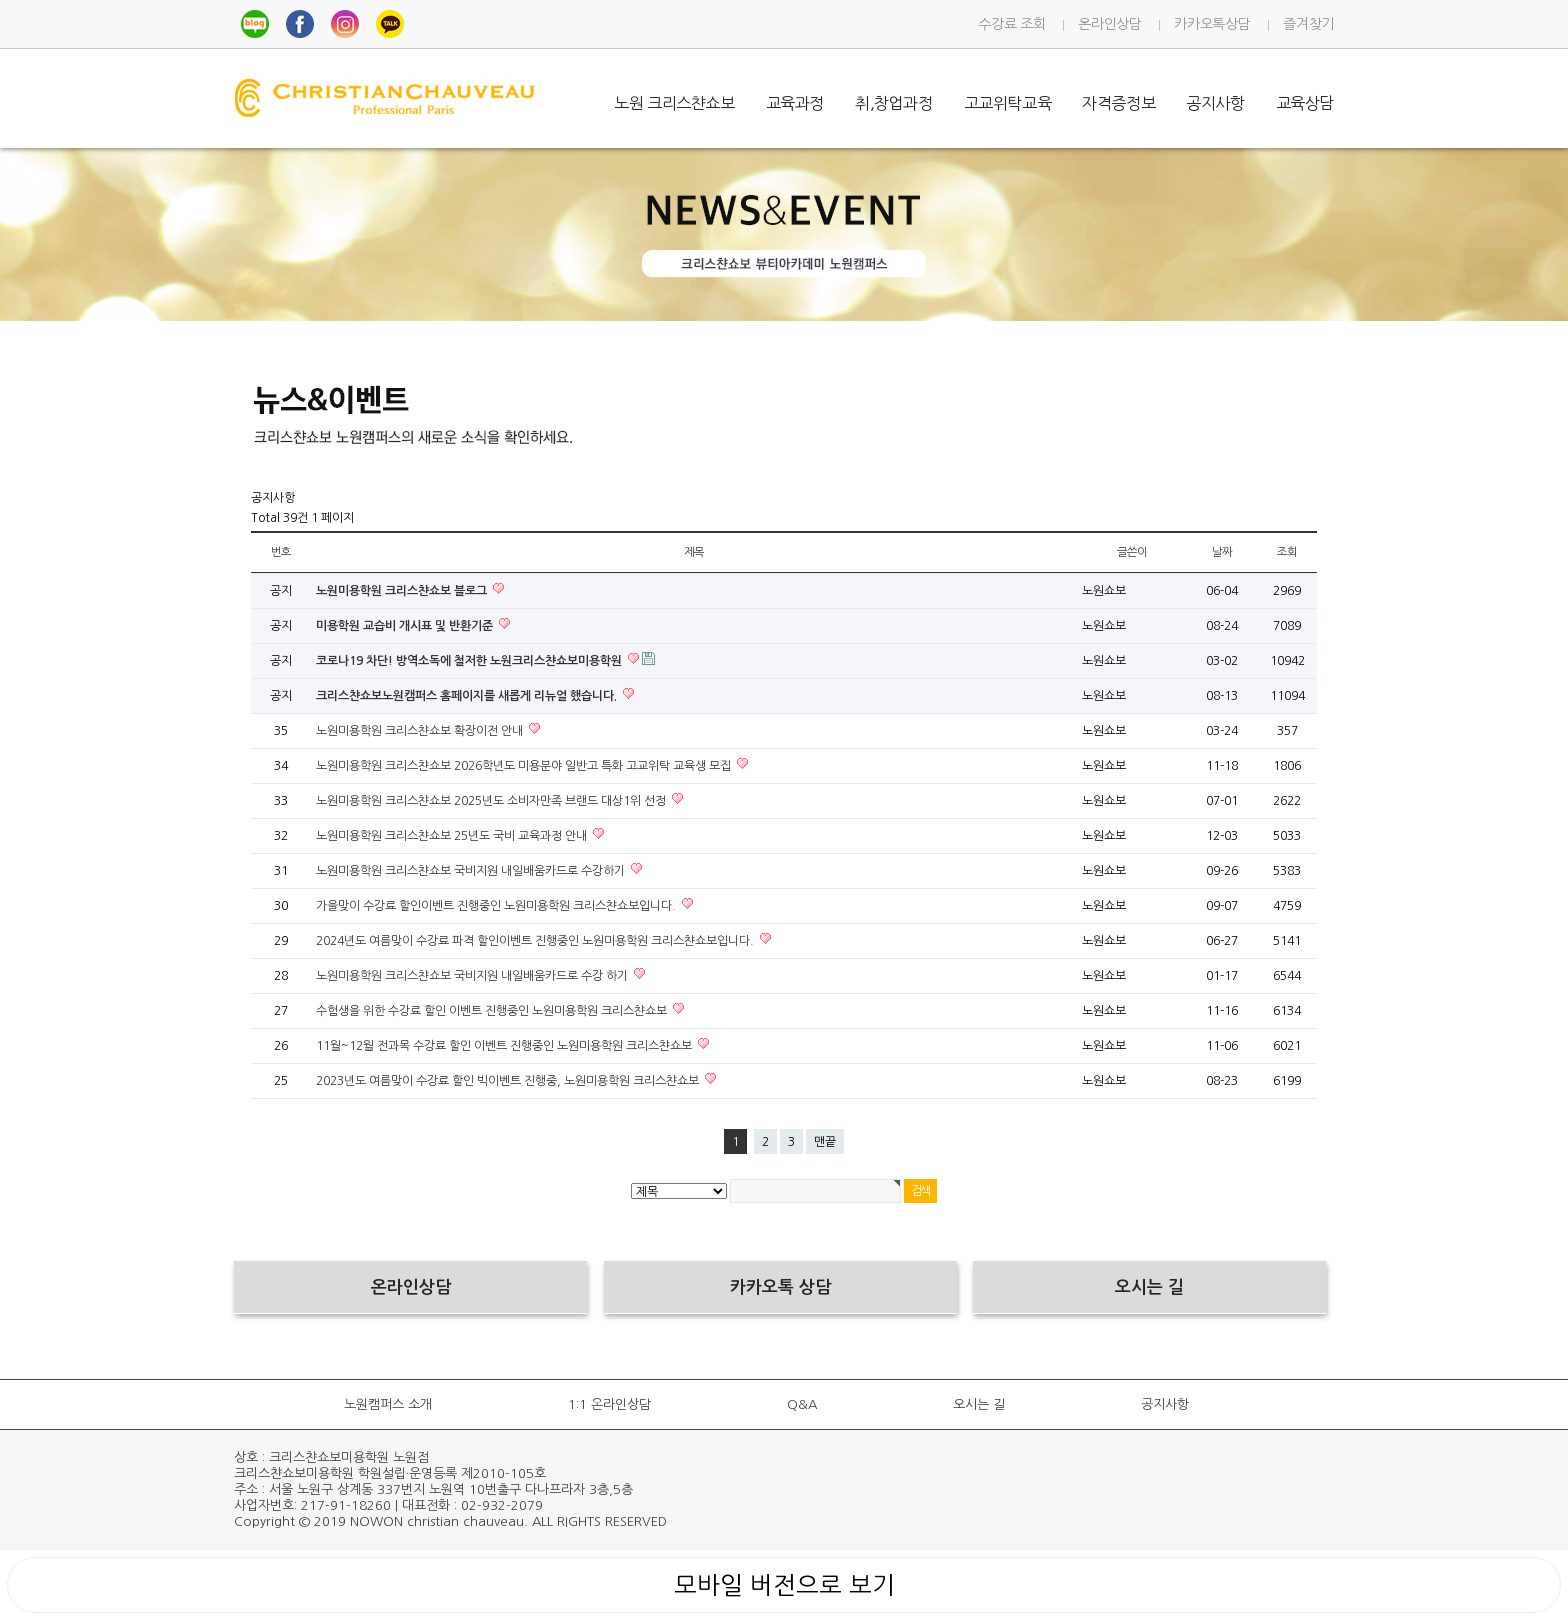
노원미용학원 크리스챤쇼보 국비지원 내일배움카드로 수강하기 (472, 871)
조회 (1287, 552)
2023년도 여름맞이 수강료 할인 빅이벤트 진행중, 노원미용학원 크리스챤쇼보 (509, 1081)
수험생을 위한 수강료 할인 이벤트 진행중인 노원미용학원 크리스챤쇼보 (493, 1011)
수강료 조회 (1011, 24)
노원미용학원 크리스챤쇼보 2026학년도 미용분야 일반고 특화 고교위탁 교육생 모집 (525, 766)
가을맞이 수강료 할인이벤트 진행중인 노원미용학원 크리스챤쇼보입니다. (497, 906)
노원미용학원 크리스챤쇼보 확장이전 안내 (421, 731)
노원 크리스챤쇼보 (674, 103)
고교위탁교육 (1008, 103)
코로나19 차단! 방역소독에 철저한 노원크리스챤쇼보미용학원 (470, 661)
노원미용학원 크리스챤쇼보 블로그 (403, 591)
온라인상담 (1109, 24)
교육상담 (1305, 103)
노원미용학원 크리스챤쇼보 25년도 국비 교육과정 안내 (453, 836)
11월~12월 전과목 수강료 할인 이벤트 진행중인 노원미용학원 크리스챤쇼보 (505, 1046)
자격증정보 (1118, 103)
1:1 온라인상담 (609, 1404)
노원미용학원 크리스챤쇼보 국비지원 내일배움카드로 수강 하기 (473, 976)
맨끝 (825, 1142)
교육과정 (795, 103)
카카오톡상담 (1212, 24)
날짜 (1222, 552)
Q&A (802, 1404)
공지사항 (1215, 103)
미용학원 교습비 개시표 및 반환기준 (406, 626)
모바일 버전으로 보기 (784, 1585)
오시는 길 (979, 1404)
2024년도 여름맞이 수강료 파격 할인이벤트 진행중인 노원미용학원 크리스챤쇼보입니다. (536, 941)
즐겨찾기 (1308, 24)
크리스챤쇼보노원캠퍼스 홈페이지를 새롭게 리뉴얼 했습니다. (468, 696)
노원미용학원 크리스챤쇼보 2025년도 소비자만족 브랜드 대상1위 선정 (492, 801)
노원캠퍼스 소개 (388, 1404)
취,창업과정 (894, 103)
